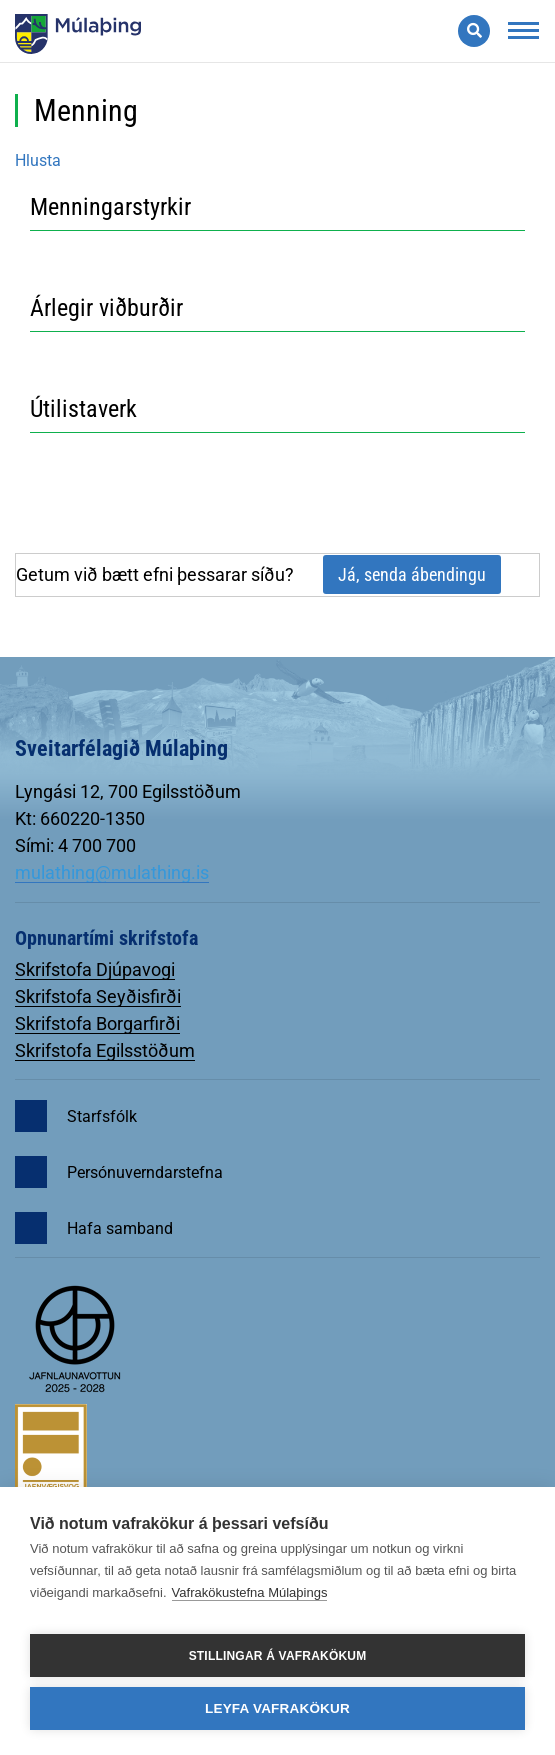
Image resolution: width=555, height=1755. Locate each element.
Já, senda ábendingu (412, 574)
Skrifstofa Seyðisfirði (98, 996)
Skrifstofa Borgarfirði (97, 1023)
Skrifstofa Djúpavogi (95, 969)
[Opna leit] (474, 31)
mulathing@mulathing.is (112, 872)
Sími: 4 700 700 (75, 845)
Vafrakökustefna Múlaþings (250, 1592)
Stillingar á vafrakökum (278, 1656)
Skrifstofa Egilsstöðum (105, 1050)
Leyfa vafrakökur (277, 1708)
